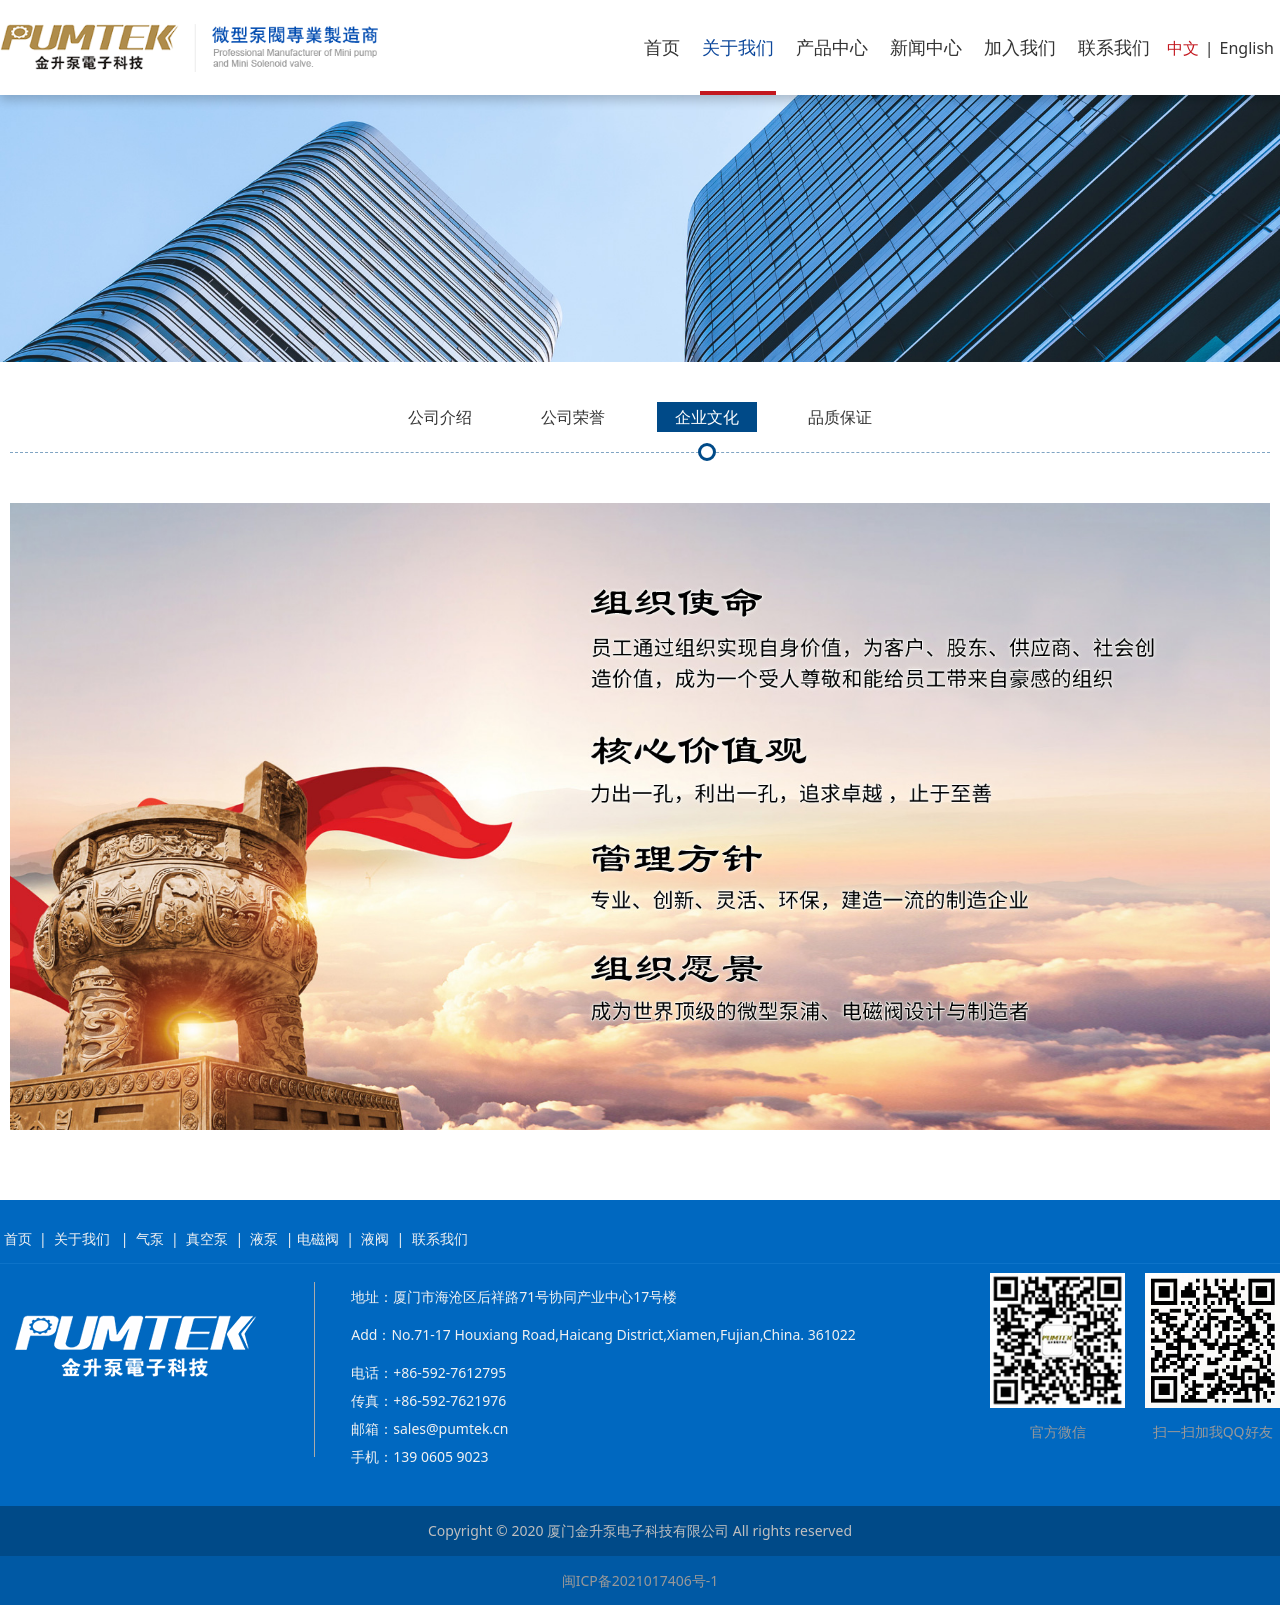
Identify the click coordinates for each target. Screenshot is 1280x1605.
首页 (662, 47)
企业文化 (707, 417)
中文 (1183, 48)
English (1247, 48)
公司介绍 (440, 417)
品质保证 (840, 417)
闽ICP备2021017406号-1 (640, 1580)
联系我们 (1114, 47)
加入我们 (1020, 47)
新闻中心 (926, 47)
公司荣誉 (573, 417)
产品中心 (832, 47)
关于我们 (738, 47)
